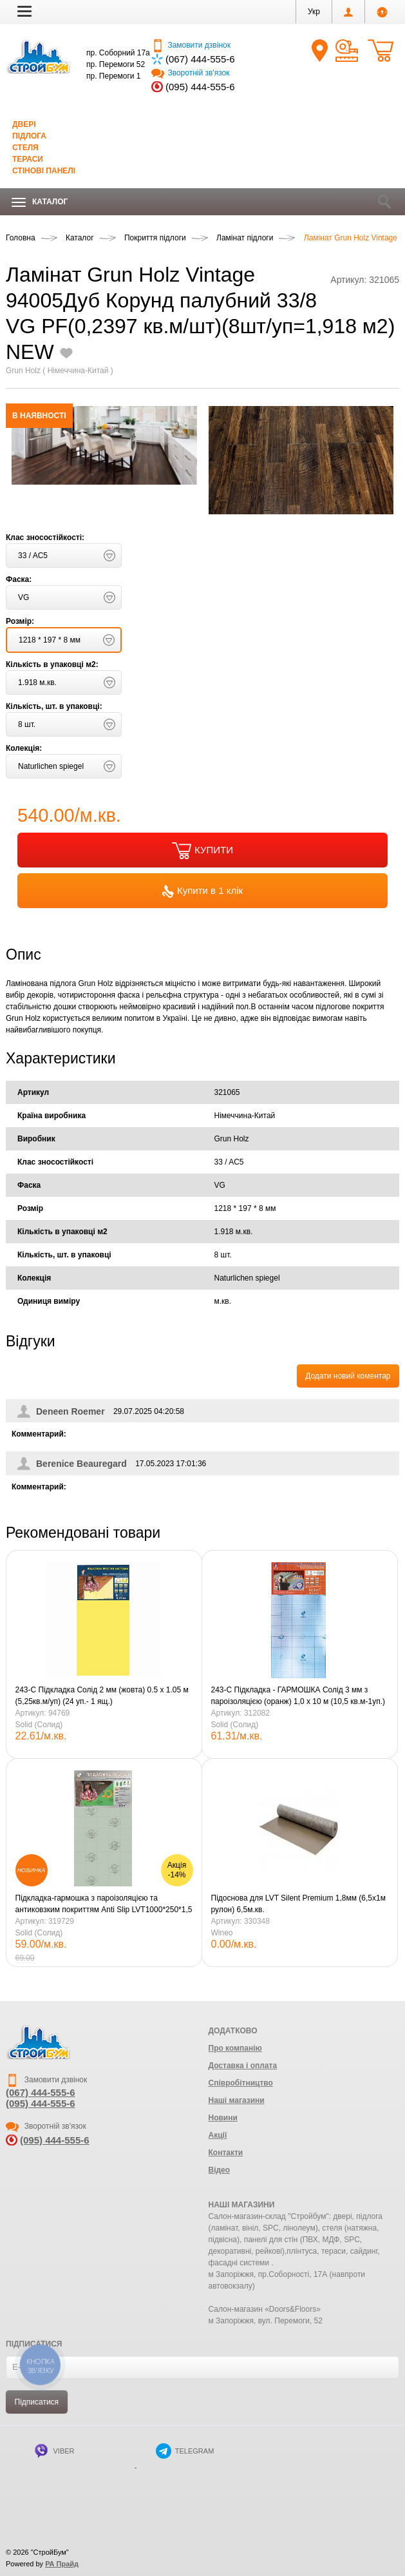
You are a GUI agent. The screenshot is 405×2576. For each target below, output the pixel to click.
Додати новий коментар (347, 1375)
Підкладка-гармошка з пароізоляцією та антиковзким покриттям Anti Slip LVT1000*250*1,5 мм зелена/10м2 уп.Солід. (104, 1904)
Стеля (25, 147)
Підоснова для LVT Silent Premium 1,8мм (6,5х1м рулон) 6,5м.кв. (298, 1903)
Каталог (40, 202)
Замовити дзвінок (191, 45)
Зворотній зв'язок (190, 72)
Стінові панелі (43, 170)
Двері (24, 124)
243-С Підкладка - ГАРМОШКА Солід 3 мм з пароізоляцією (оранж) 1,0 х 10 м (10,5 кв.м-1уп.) (298, 1695)
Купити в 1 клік (202, 891)
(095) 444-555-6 (200, 86)
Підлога (29, 135)
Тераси (27, 159)
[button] (24, 11)
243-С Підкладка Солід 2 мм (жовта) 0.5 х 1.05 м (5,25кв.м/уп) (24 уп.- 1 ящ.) (102, 1695)
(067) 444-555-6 (200, 58)
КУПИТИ (202, 850)
